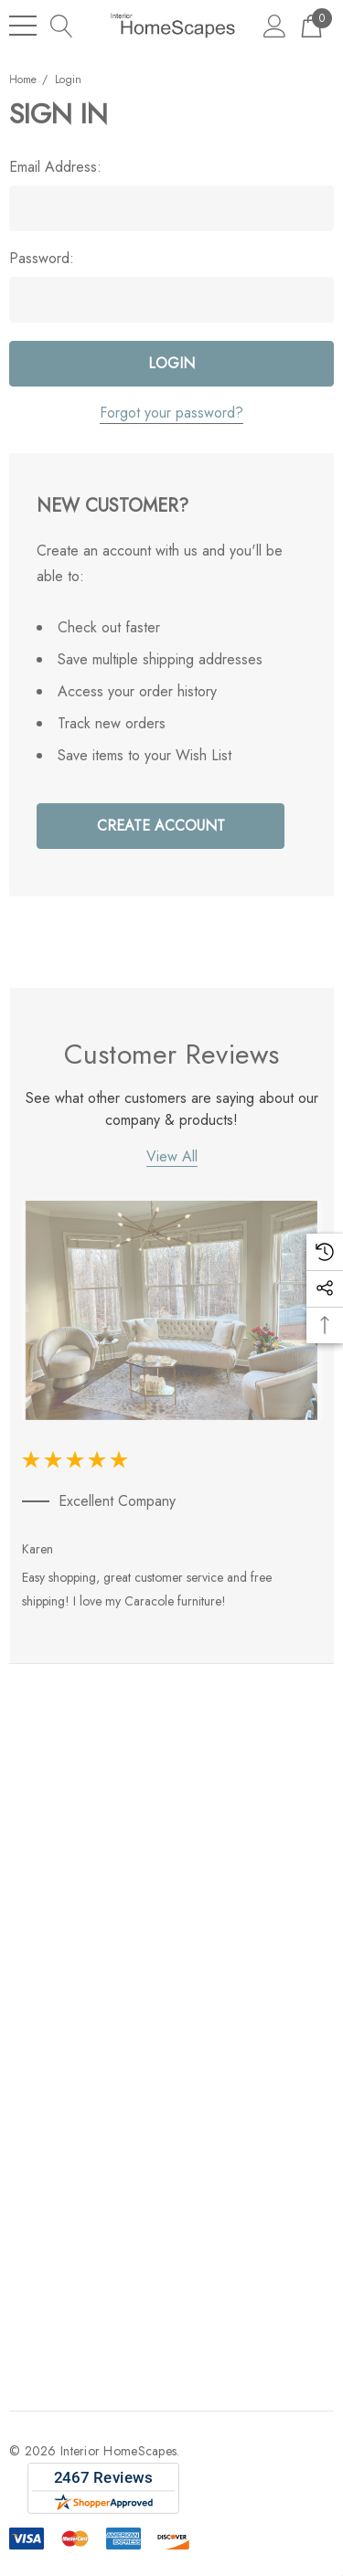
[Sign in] (274, 25)
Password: (41, 258)
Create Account (161, 825)
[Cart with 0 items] (311, 25)
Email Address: (55, 167)
